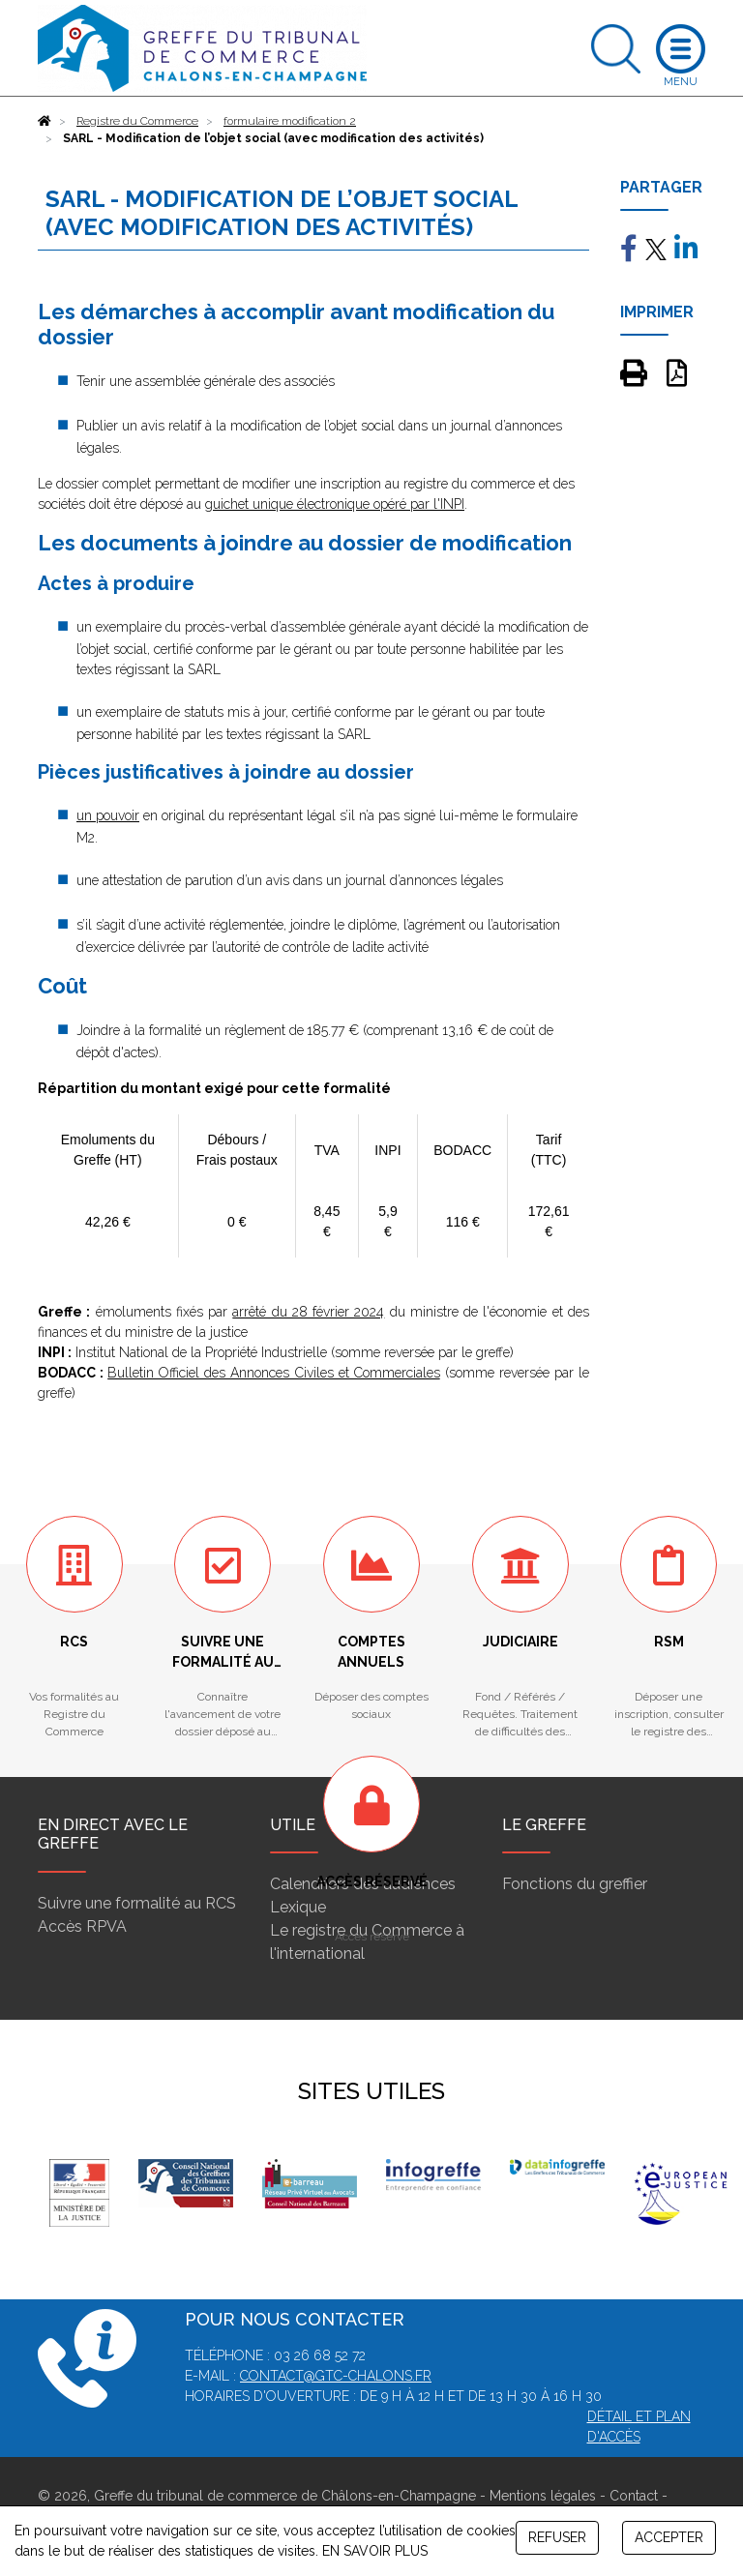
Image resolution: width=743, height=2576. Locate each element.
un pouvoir (107, 815)
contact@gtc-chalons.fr (335, 2376)
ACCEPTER (669, 2537)
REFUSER (557, 2537)
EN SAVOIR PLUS (375, 2551)
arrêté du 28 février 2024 (308, 1311)
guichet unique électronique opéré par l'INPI (334, 504)
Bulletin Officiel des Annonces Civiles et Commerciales (273, 1372)
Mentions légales (543, 2495)
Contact (633, 2495)
